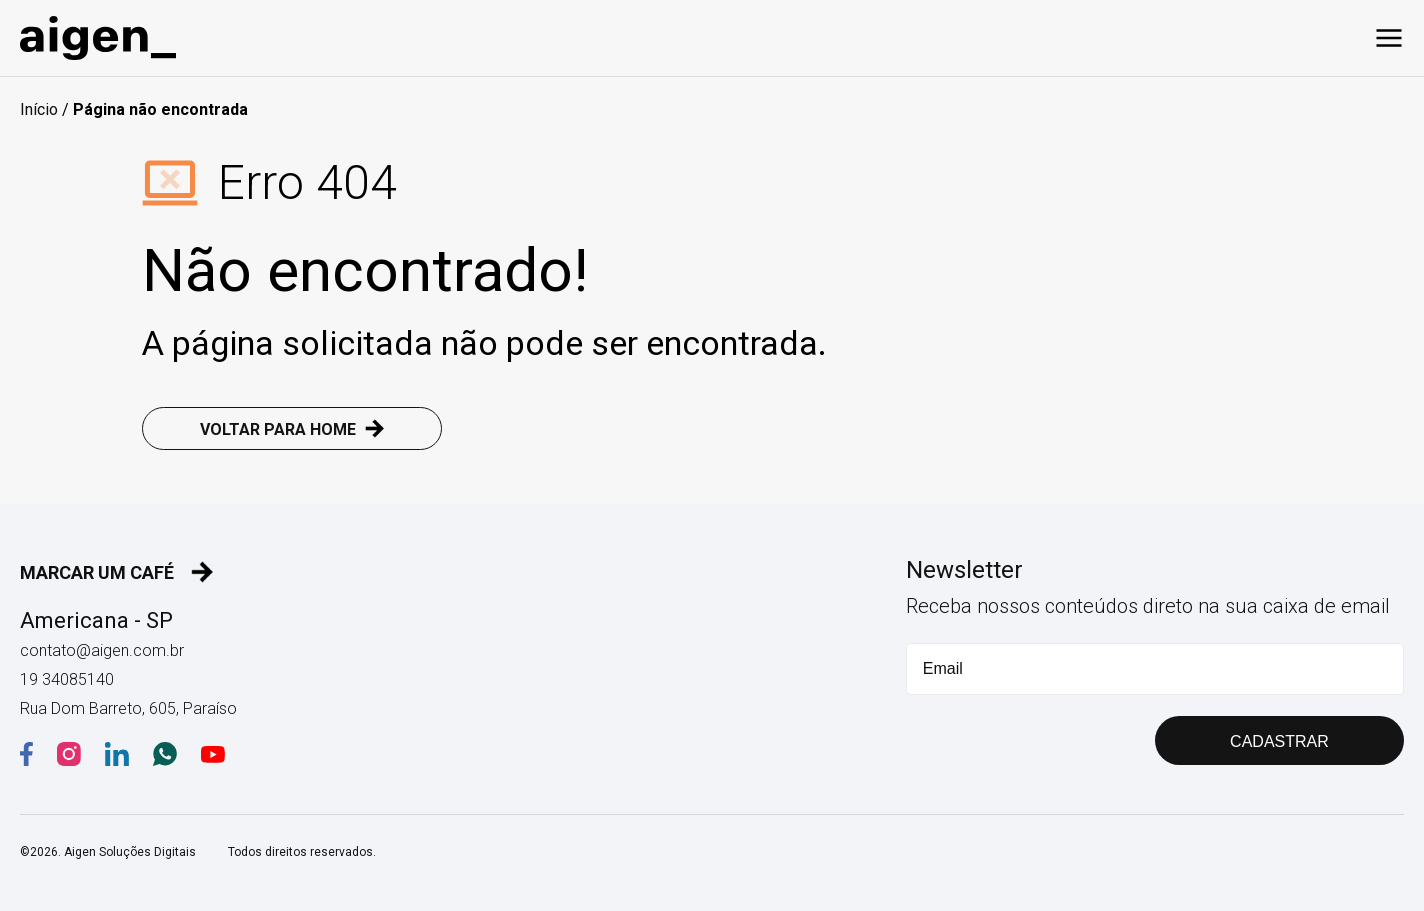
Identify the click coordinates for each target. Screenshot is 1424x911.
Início (39, 109)
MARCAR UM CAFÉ (117, 572)
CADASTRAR (1279, 741)
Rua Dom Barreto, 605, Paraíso (128, 708)
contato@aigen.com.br (102, 650)
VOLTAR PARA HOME (292, 428)
